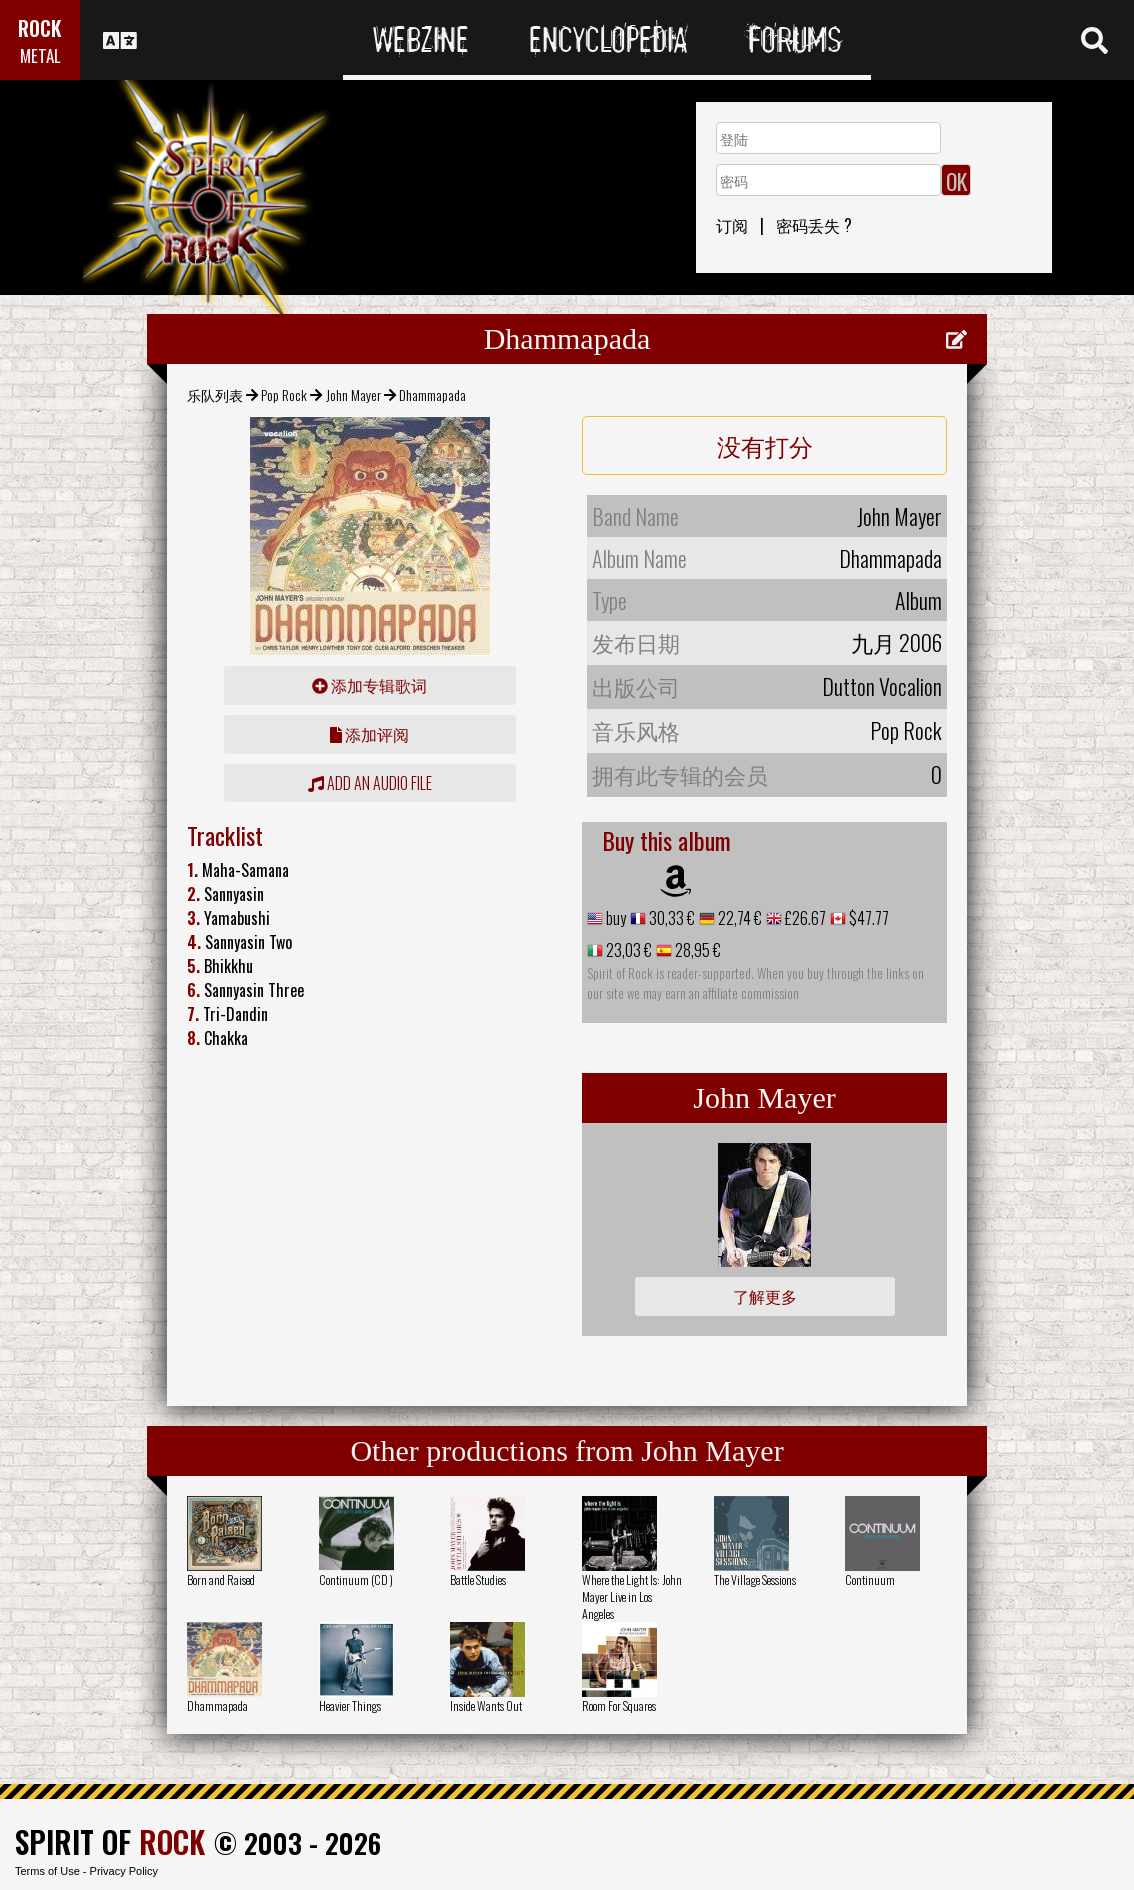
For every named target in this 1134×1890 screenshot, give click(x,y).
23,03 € (627, 950)
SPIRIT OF (110, 1841)
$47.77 (867, 918)
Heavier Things (350, 1705)
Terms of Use (47, 1871)
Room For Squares (619, 1705)
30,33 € (670, 918)
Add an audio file (370, 783)
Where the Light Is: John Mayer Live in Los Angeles (632, 1596)
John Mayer (353, 394)
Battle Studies (478, 1579)
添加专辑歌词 (369, 685)
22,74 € (738, 918)
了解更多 (765, 1296)
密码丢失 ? (814, 225)
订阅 (732, 225)
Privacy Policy (124, 1871)
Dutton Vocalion (882, 686)
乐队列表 (215, 394)
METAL (40, 55)
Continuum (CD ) (356, 1579)
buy (614, 918)
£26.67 (804, 918)
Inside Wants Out (486, 1705)
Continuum (870, 1579)
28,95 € (696, 950)
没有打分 (765, 445)
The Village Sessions (755, 1579)
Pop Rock (284, 394)
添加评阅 (369, 734)
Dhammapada (217, 1705)
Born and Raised (221, 1579)
